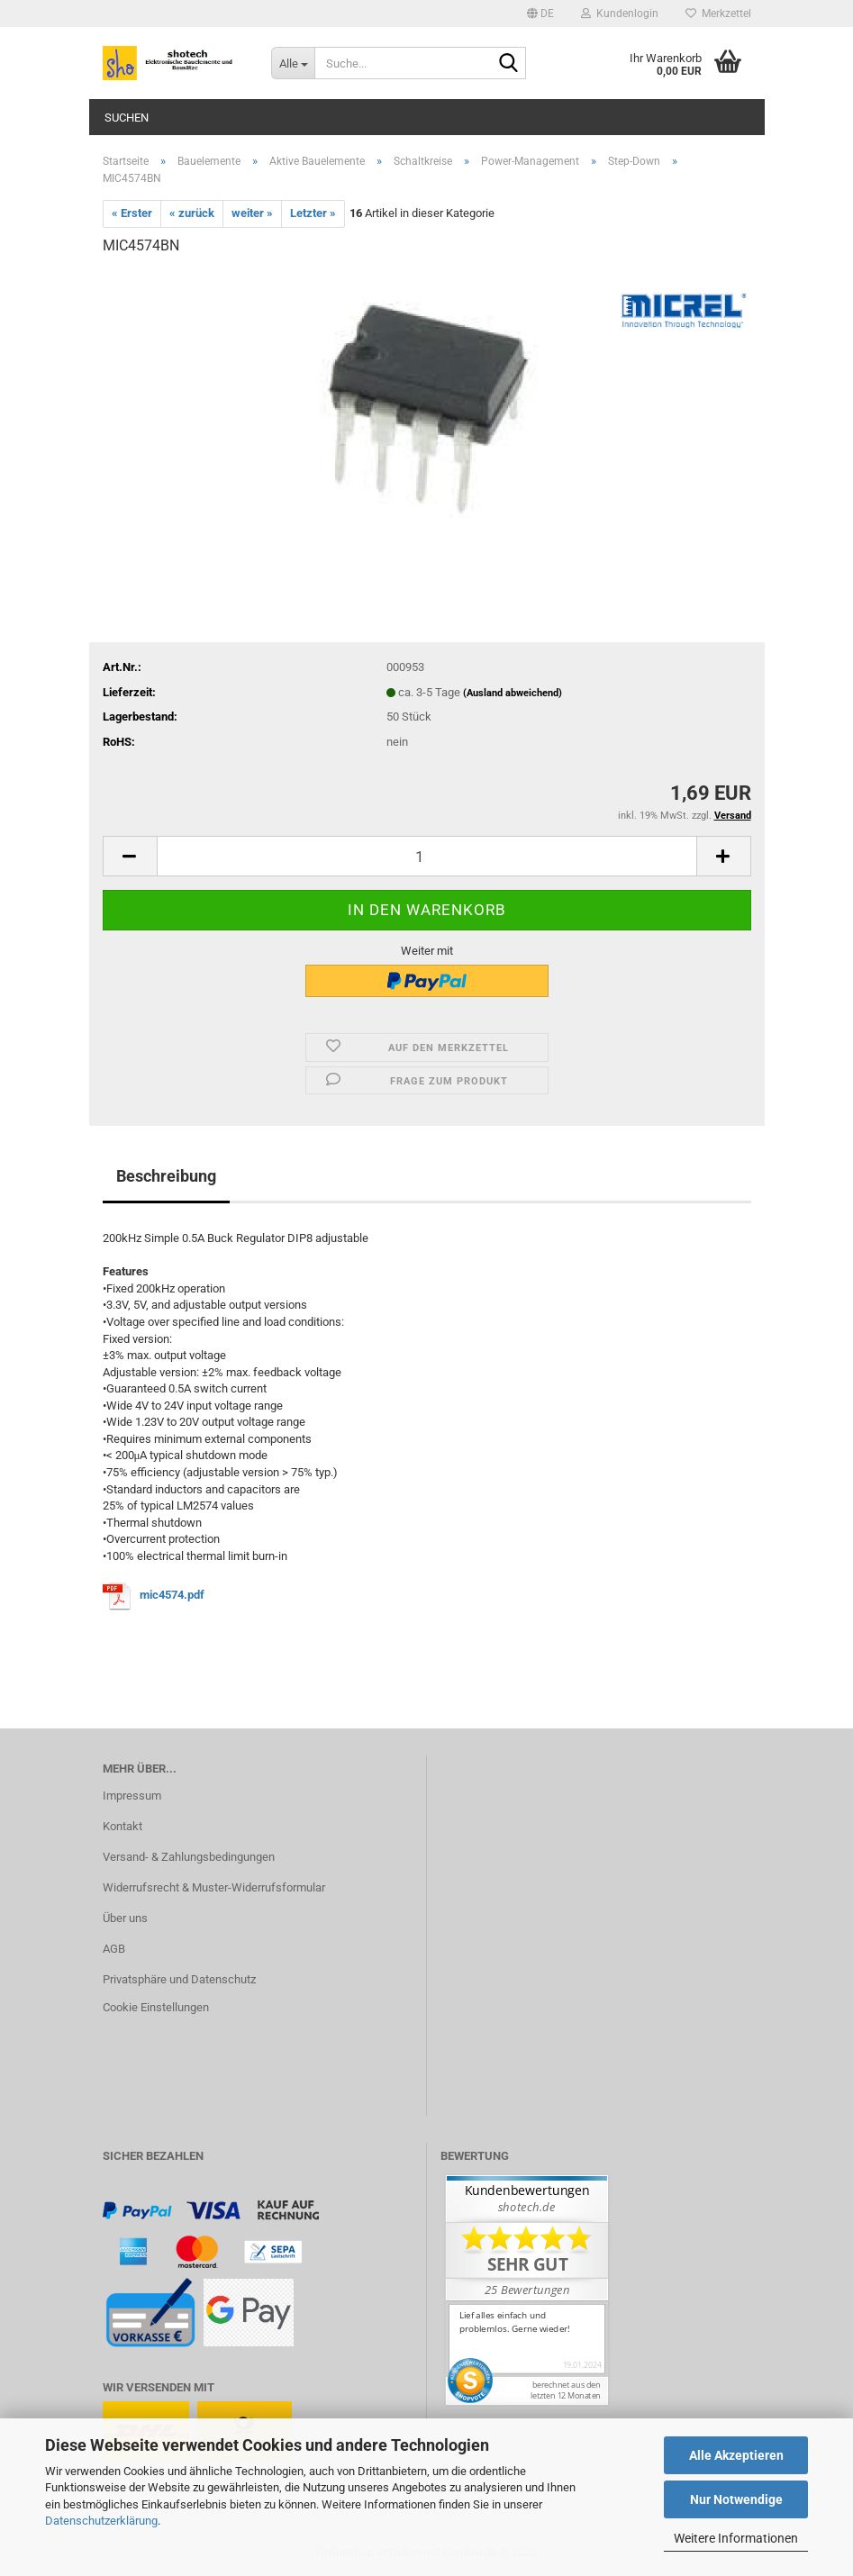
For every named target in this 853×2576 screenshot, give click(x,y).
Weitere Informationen (736, 2538)
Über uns (125, 1918)
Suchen (126, 117)
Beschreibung (166, 1175)
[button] (540, 13)
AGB (114, 1948)
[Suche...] (292, 63)
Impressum (132, 1795)
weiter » (252, 213)
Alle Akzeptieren (736, 2455)
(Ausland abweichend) (512, 693)
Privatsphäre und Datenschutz (179, 1979)
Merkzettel (718, 13)
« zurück (191, 213)
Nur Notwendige (736, 2499)
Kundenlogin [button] (619, 13)
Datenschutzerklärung (101, 2520)
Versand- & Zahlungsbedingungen (189, 1857)
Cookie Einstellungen (156, 2007)
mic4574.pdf (172, 1594)
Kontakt (122, 1826)
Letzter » (313, 213)
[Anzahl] (427, 856)
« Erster (132, 213)
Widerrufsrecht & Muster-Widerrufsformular (214, 1887)
